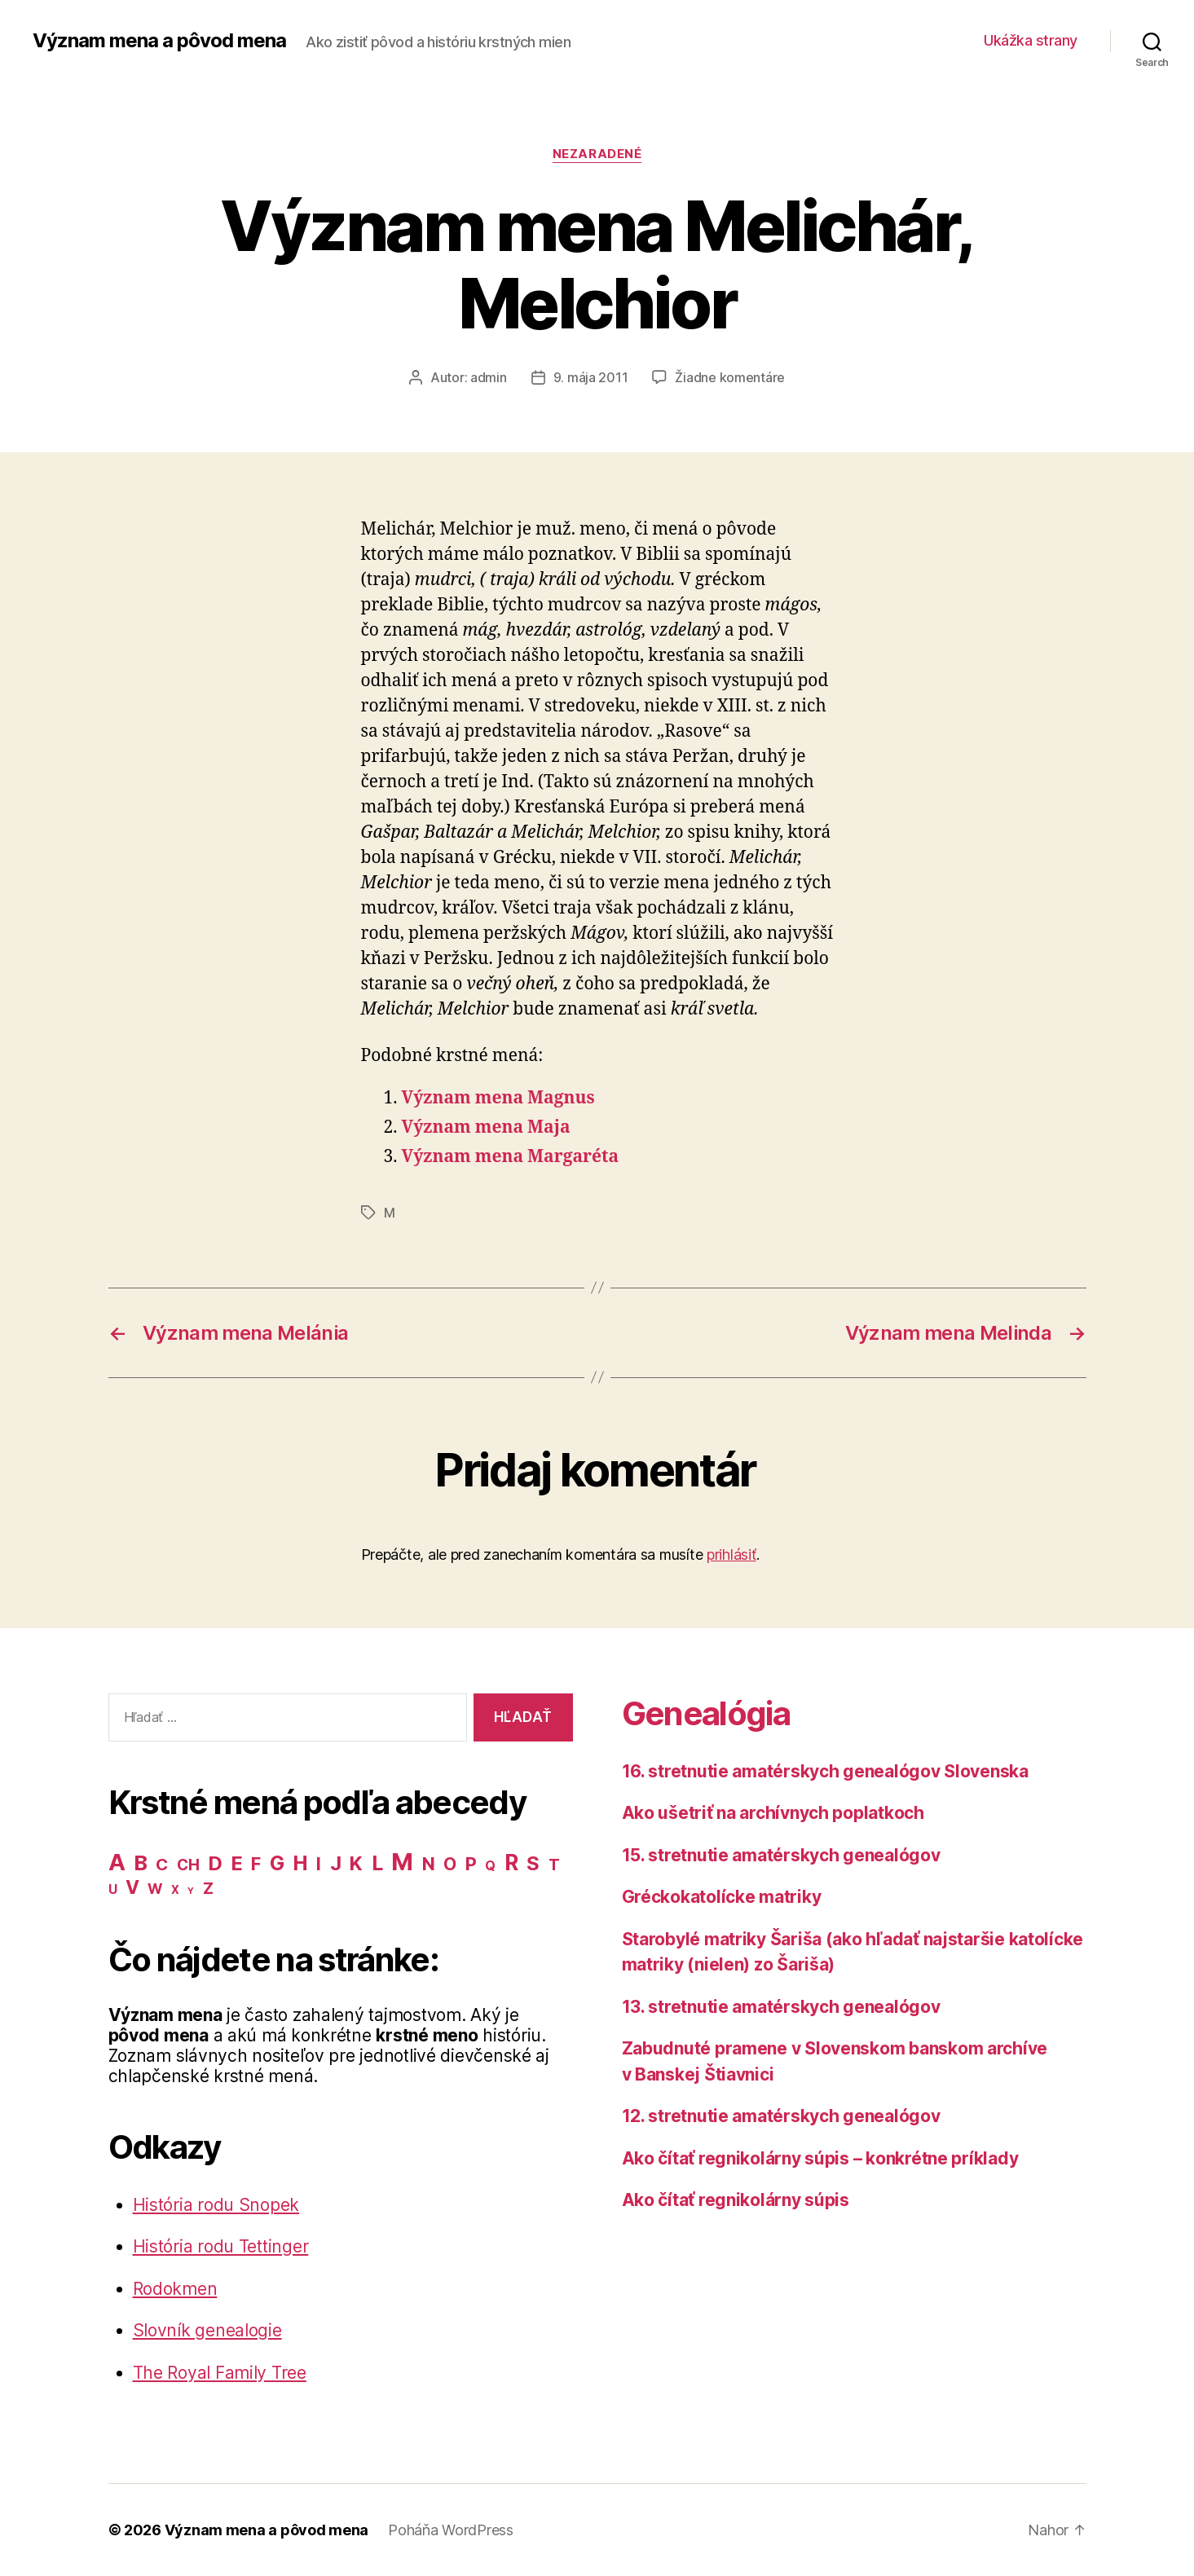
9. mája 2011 (590, 377)
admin (488, 377)
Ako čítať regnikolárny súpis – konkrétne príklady (820, 2158)
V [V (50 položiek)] (132, 1887)
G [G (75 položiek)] (277, 1863)
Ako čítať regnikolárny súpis (735, 2200)
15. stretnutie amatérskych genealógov (781, 1855)
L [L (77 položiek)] (377, 1863)
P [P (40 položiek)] (471, 1863)
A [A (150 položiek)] (117, 1862)
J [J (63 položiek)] (335, 1863)
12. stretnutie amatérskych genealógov (781, 2116)
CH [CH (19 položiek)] (188, 1865)
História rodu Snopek (216, 2205)
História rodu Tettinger (221, 2246)
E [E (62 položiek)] (237, 1863)
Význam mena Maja (486, 1127)
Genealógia (706, 1713)
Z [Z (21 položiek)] (208, 1888)
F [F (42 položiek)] (256, 1863)
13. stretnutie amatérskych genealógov (781, 2007)
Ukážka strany (1030, 40)
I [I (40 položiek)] (318, 1863)
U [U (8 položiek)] (112, 1889)
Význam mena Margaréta (510, 1157)
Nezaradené (597, 154)
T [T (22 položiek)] (554, 1864)
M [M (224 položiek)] (402, 1861)
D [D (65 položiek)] (215, 1863)
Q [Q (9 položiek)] (490, 1866)
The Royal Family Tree (219, 2372)
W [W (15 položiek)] (155, 1888)
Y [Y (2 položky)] (190, 1891)
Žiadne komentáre (730, 377)
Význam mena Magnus (498, 1098)
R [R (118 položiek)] (511, 1862)
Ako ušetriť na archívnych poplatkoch (773, 1813)
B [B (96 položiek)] (141, 1862)
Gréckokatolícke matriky (722, 1897)
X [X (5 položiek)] (175, 1889)
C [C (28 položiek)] (162, 1864)
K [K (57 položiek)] (356, 1863)
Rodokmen (175, 2289)
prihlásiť (731, 1554)
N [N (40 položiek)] (428, 1863)
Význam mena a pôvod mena (159, 41)
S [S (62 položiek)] (533, 1863)
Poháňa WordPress (450, 2530)
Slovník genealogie (207, 2330)
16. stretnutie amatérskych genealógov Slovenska (825, 1771)
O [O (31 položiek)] (449, 1864)
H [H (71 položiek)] (300, 1863)
